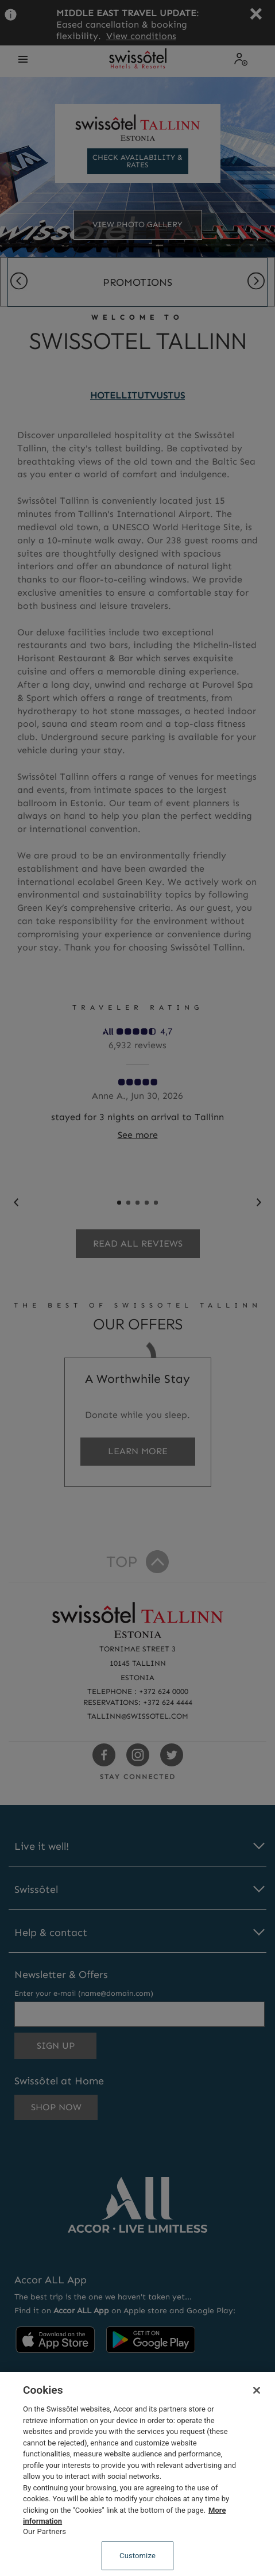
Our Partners (44, 2531)
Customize (137, 2555)
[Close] (256, 2390)
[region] (137, 2474)
